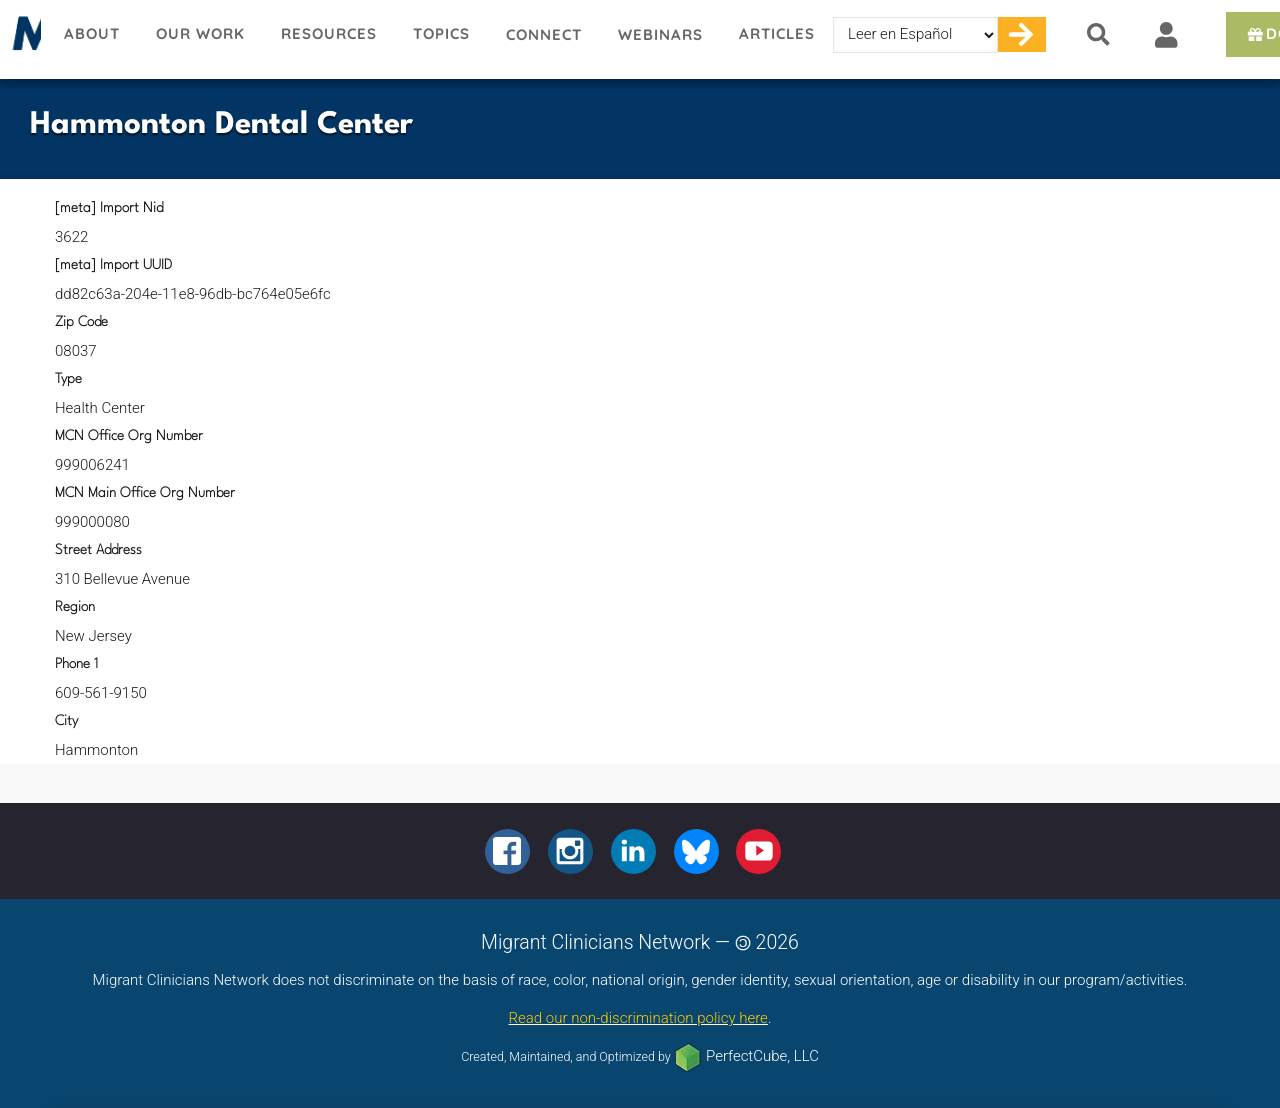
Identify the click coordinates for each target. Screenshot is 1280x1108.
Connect (544, 34)
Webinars (660, 34)
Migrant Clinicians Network (23, 39)
